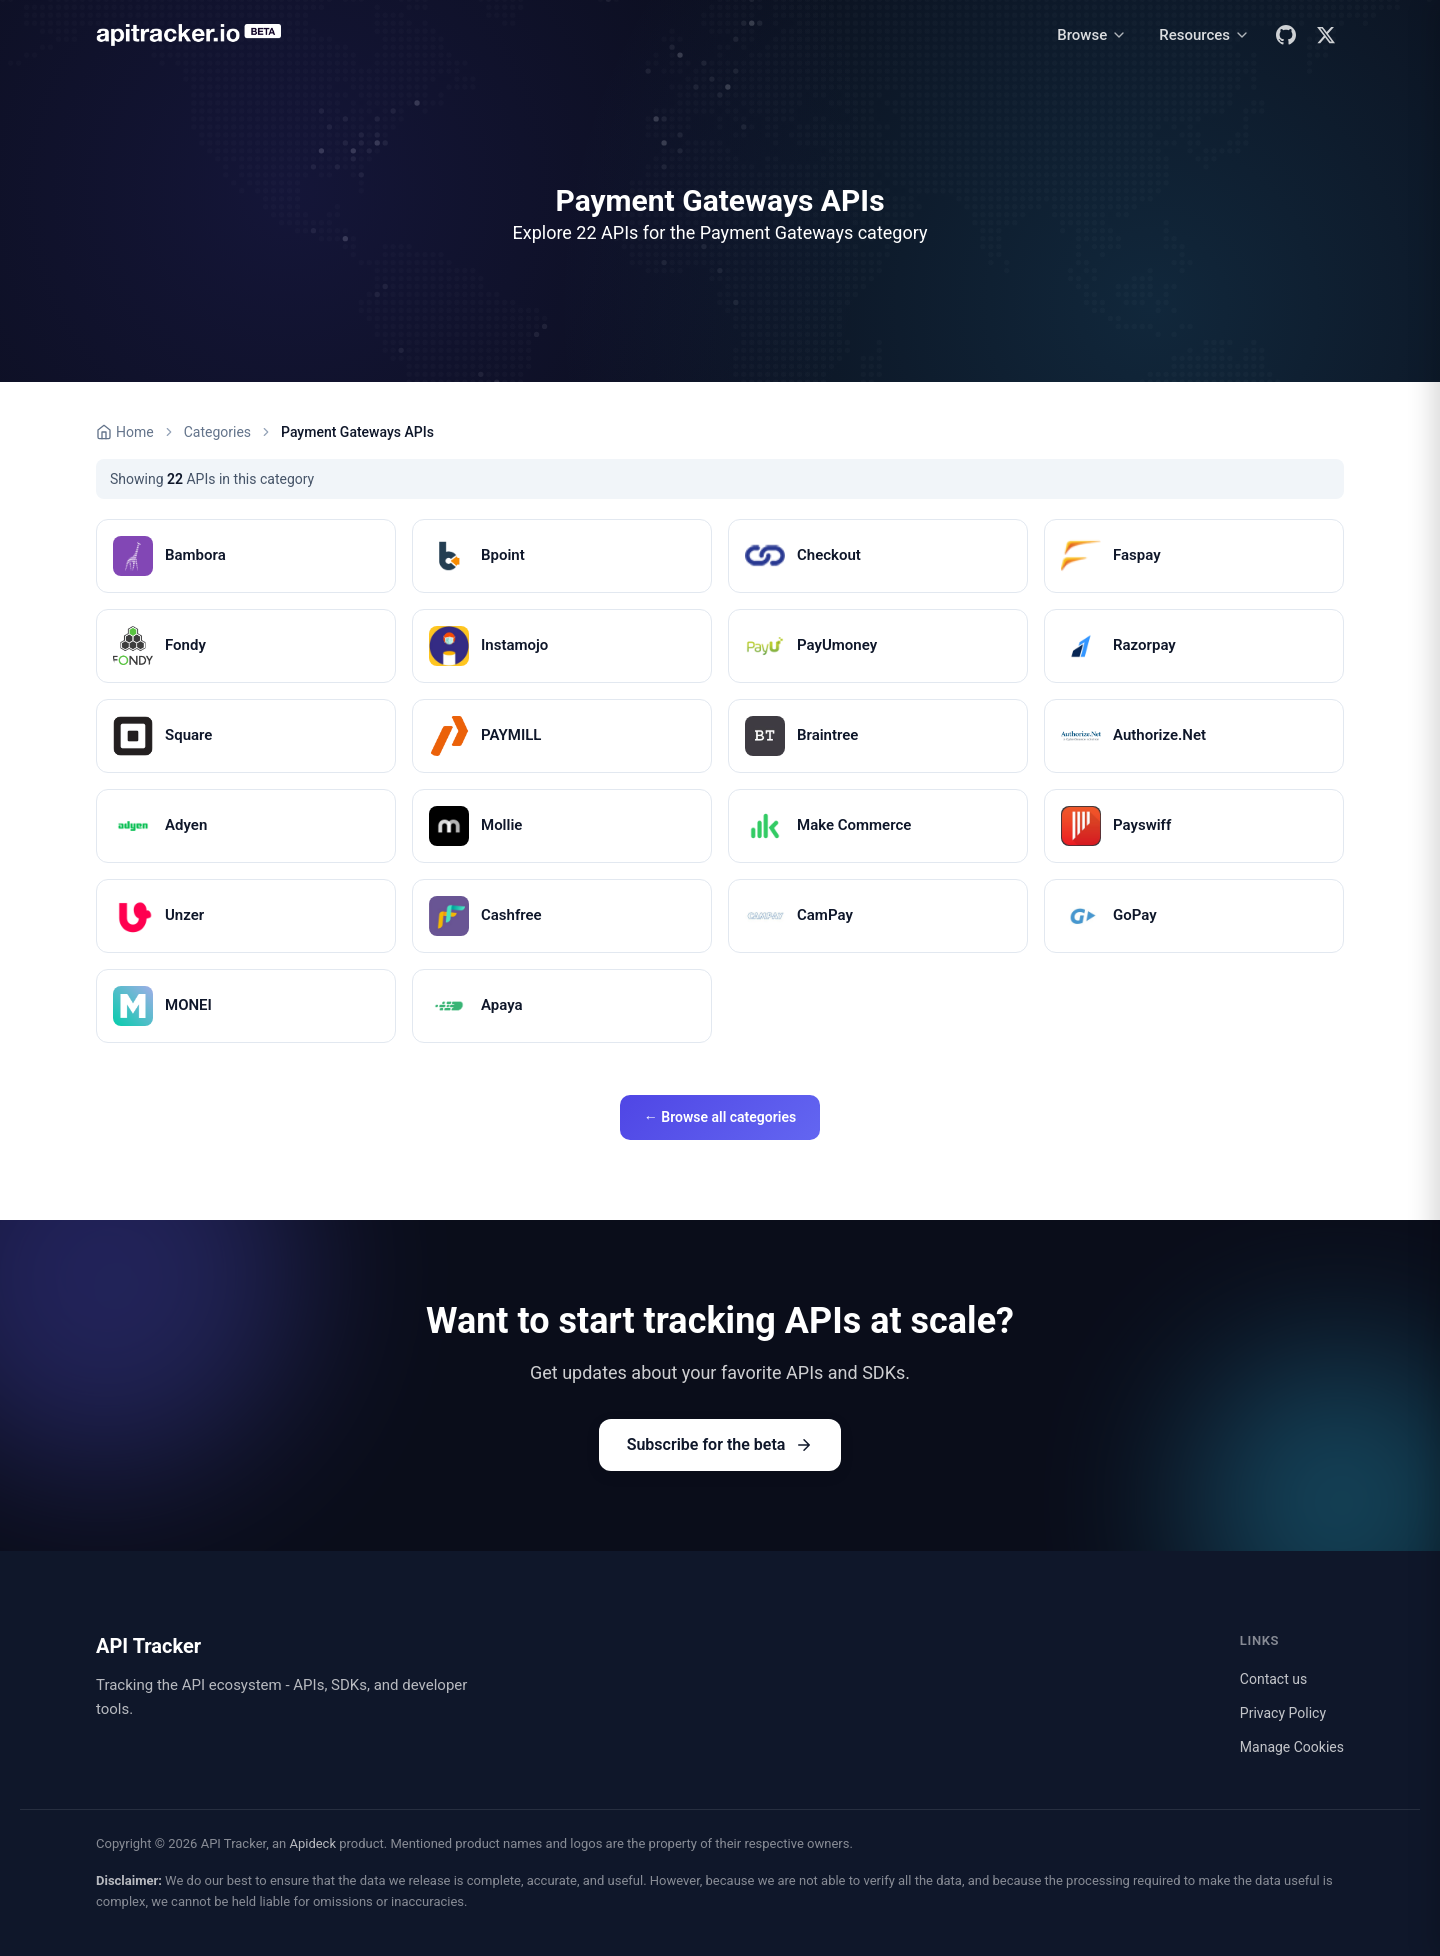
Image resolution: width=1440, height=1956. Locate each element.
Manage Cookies (1292, 1747)
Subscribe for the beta (720, 1444)
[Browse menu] (1092, 35)
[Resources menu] (1204, 35)
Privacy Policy (1283, 1713)
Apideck (312, 1843)
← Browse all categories (720, 1117)
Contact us (1273, 1679)
